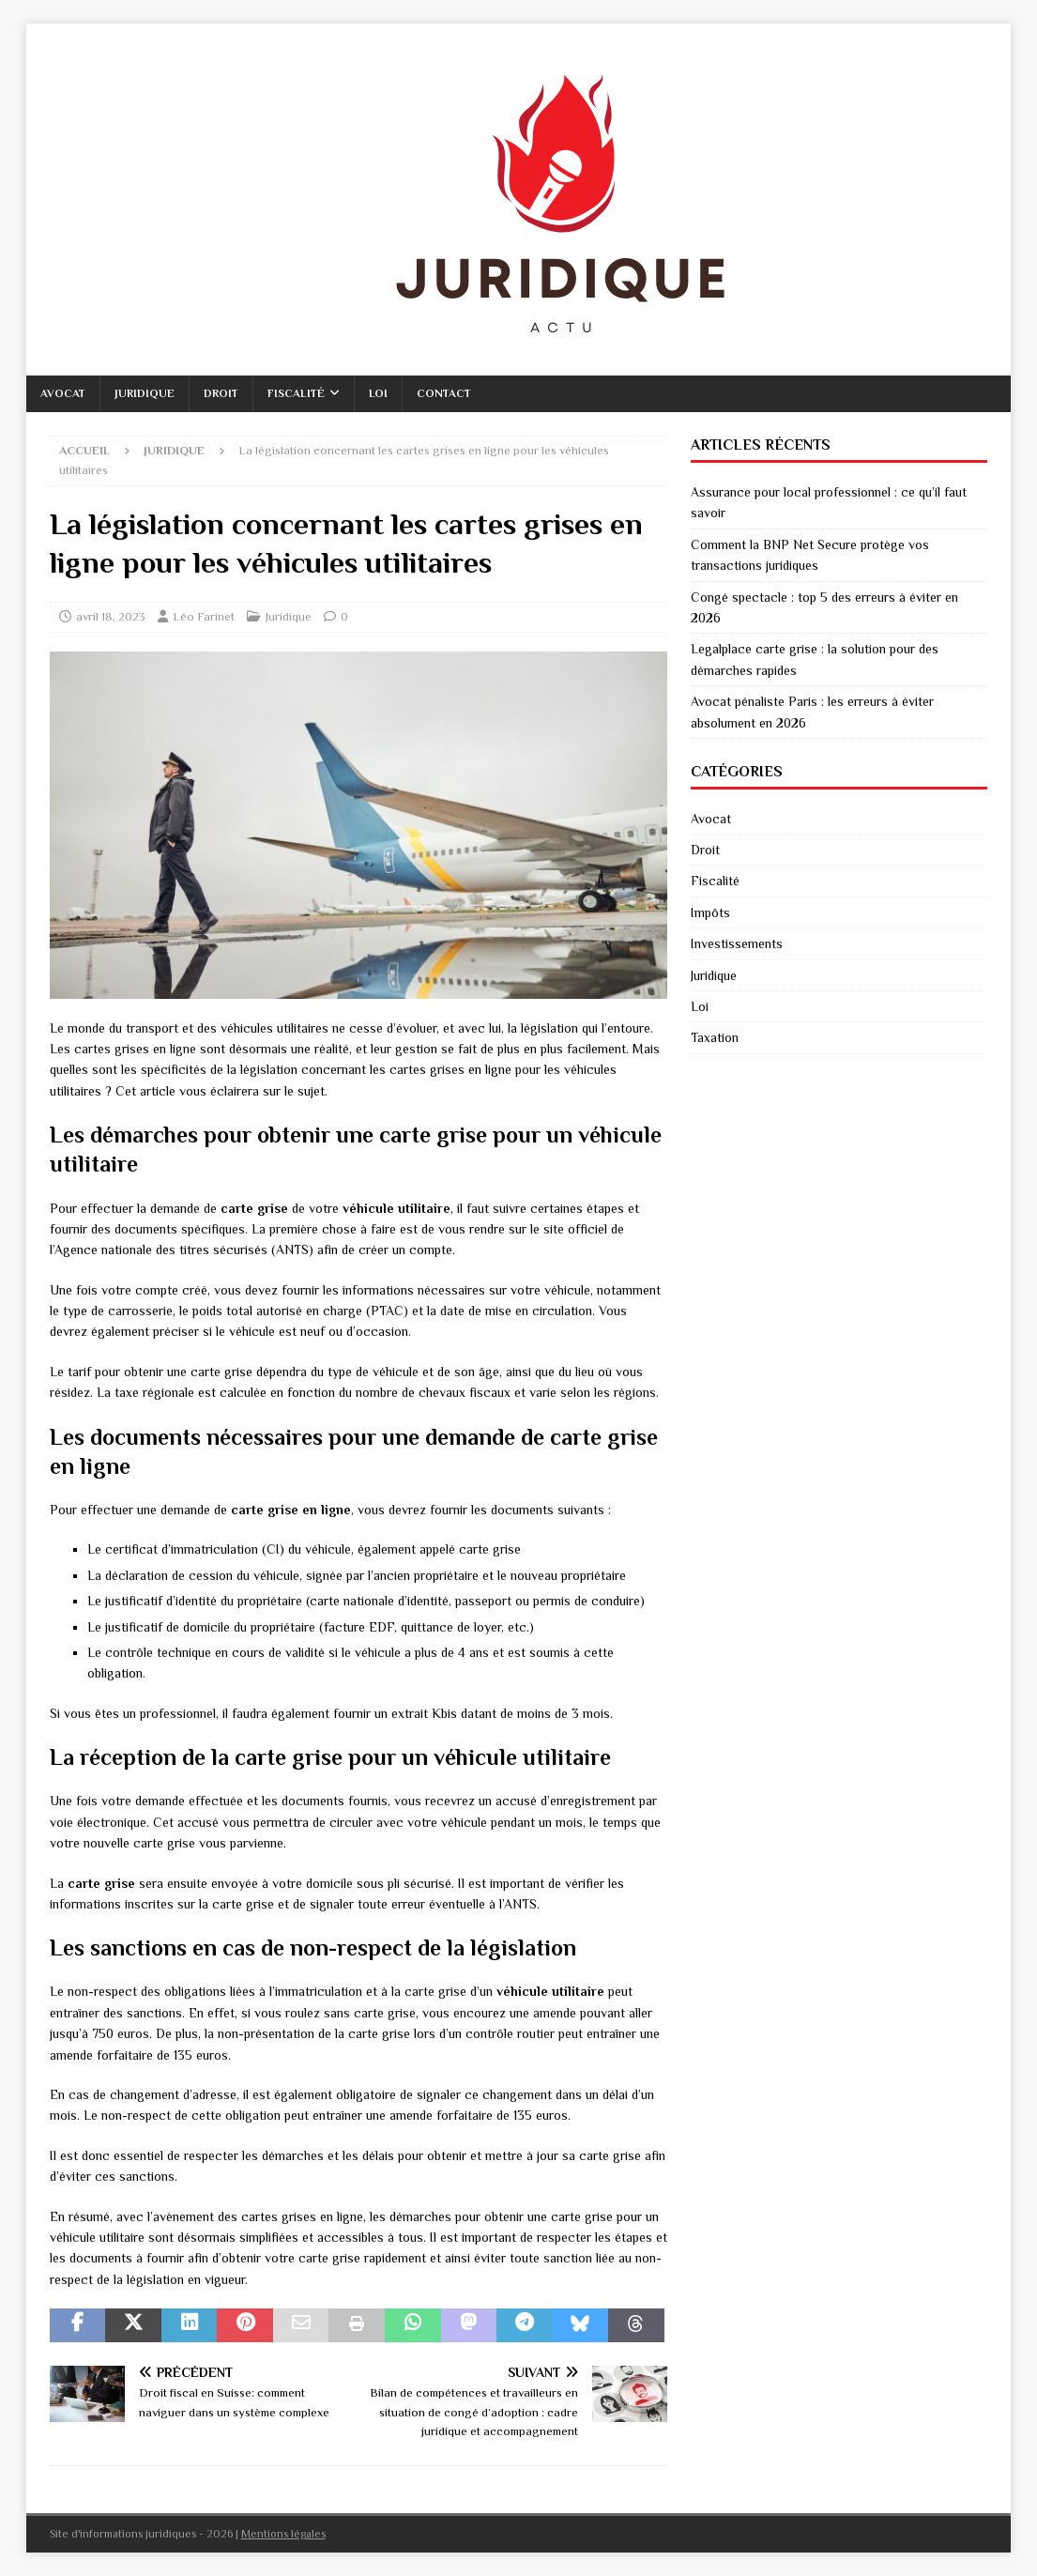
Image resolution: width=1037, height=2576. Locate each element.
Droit (221, 393)
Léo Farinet (204, 616)
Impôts (710, 912)
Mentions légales (283, 2533)
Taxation (715, 1037)
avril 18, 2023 (110, 616)
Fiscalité (296, 393)
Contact (444, 393)
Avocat (62, 393)
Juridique (144, 393)
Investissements (737, 943)
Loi (378, 393)
